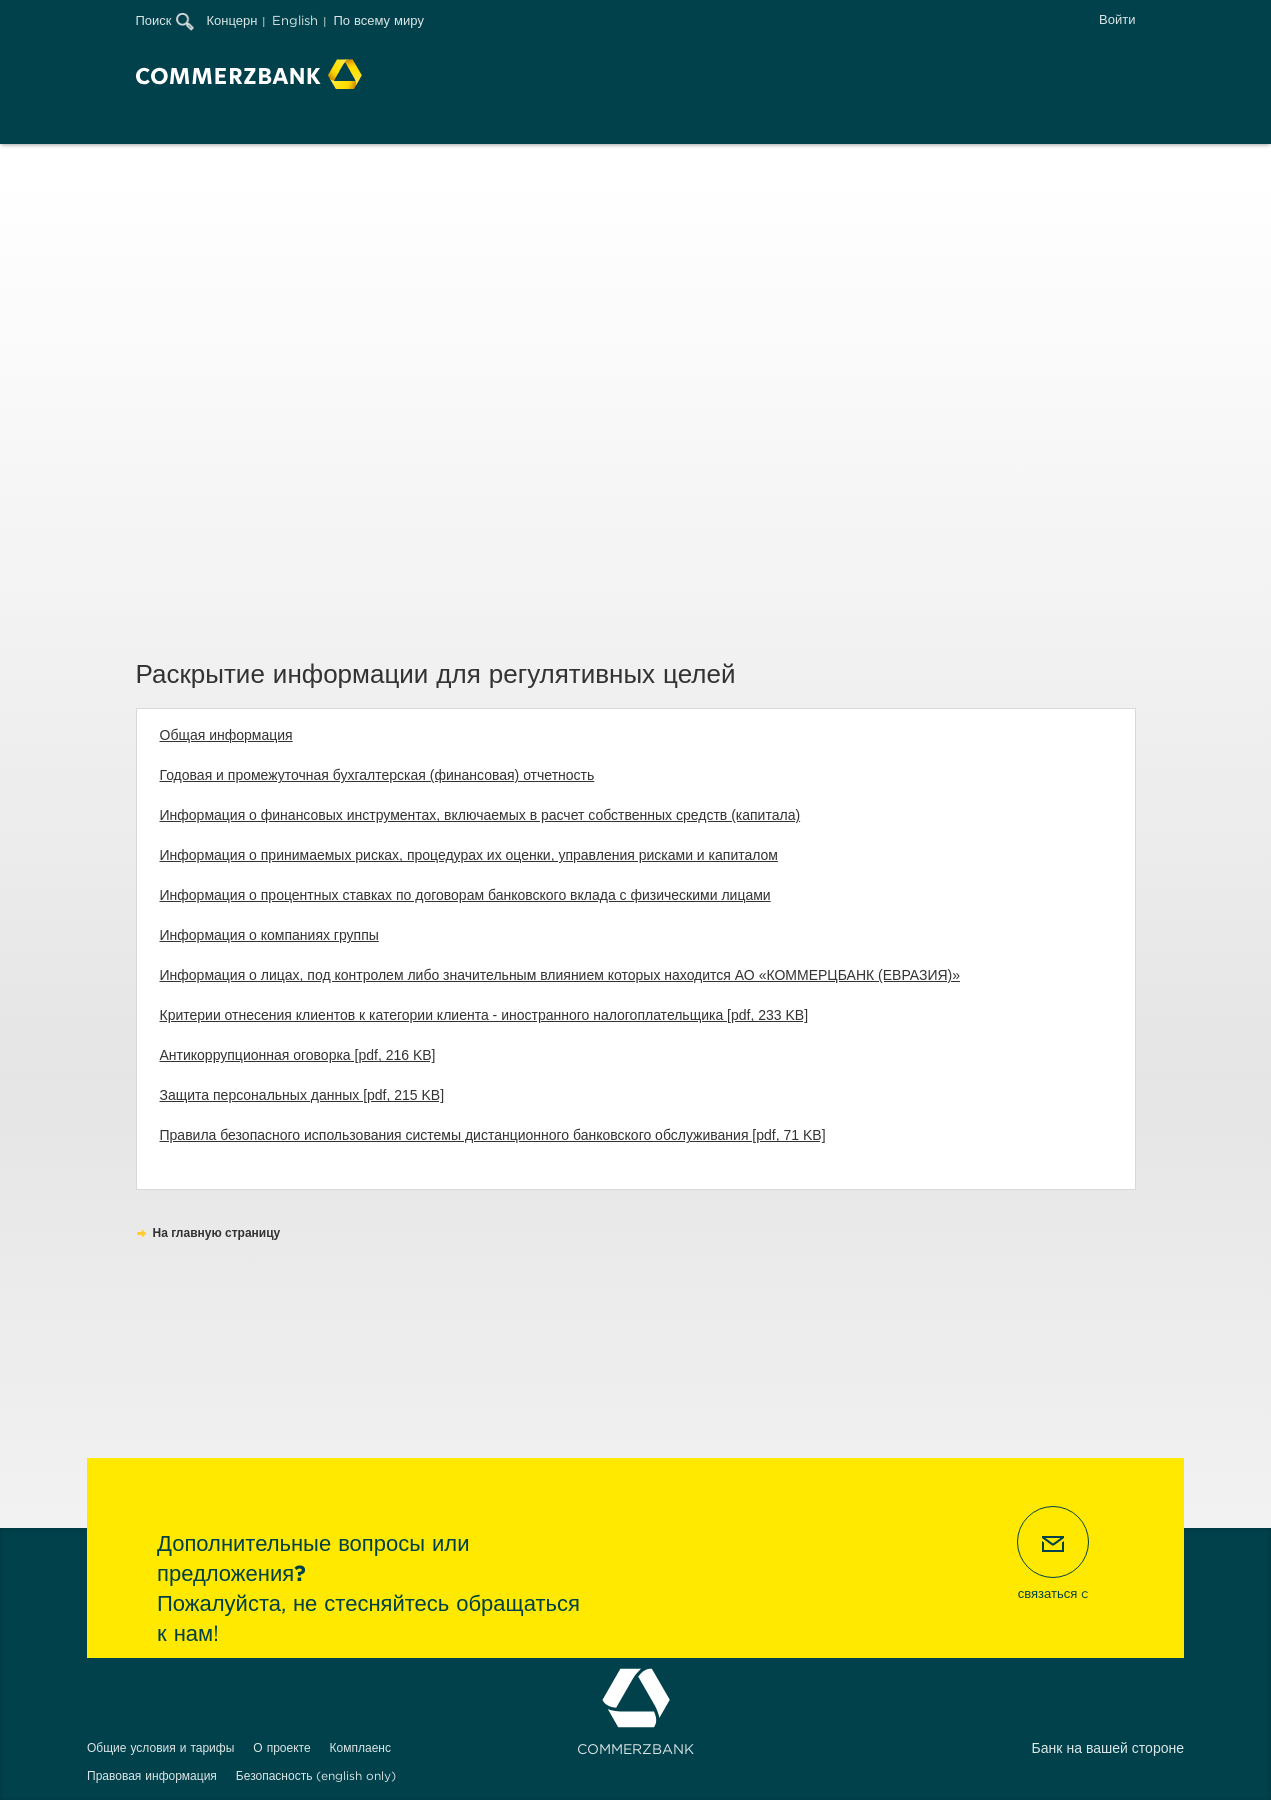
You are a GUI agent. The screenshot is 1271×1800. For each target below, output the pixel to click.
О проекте (281, 1747)
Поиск (165, 20)
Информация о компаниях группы (269, 935)
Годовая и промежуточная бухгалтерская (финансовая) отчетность (377, 775)
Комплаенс (360, 1747)
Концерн (232, 20)
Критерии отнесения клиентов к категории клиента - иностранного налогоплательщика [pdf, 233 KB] (484, 1015)
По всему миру (378, 20)
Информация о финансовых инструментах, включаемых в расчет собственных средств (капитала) (480, 815)
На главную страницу (217, 1233)
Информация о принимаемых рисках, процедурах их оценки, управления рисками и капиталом (469, 855)
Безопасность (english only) (316, 1775)
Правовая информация (152, 1775)
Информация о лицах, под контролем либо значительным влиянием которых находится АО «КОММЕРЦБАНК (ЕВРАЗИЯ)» (560, 975)
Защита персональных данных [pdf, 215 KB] (302, 1095)
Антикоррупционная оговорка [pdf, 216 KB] (298, 1055)
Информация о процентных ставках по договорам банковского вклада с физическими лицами (465, 895)
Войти (1117, 19)
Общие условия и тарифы (160, 1747)
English (295, 20)
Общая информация (226, 735)
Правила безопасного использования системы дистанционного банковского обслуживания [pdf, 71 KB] (493, 1135)
